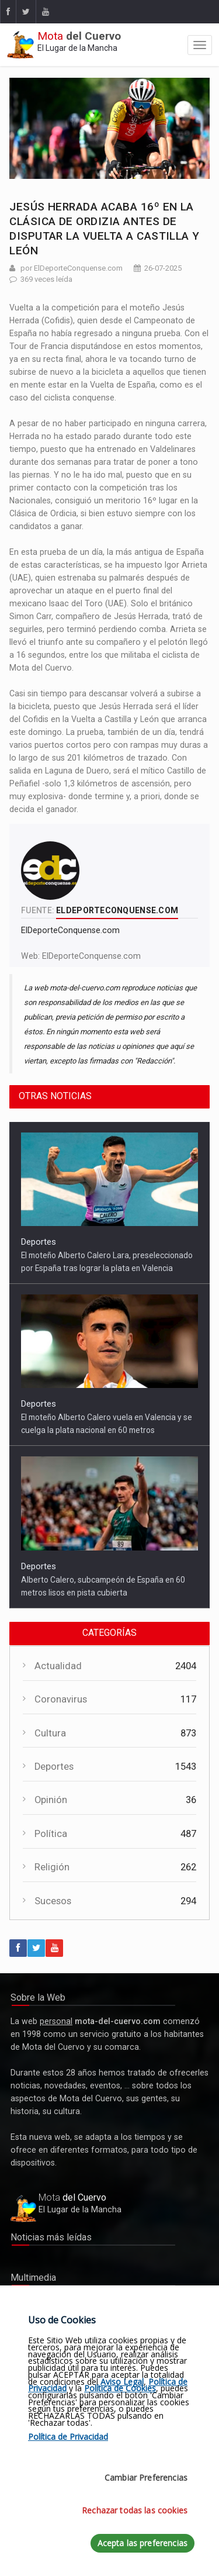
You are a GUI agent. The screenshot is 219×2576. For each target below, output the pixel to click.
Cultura (50, 1733)
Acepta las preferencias (142, 2543)
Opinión (50, 1799)
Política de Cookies (120, 2388)
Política (50, 1833)
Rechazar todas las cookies (134, 2510)
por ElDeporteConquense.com (71, 268)
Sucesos (52, 1901)
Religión (51, 1867)
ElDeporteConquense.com (91, 956)
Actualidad (58, 1666)
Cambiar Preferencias (146, 2477)
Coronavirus (60, 1699)
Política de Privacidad (68, 2436)
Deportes (38, 1242)
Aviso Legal (122, 2381)
